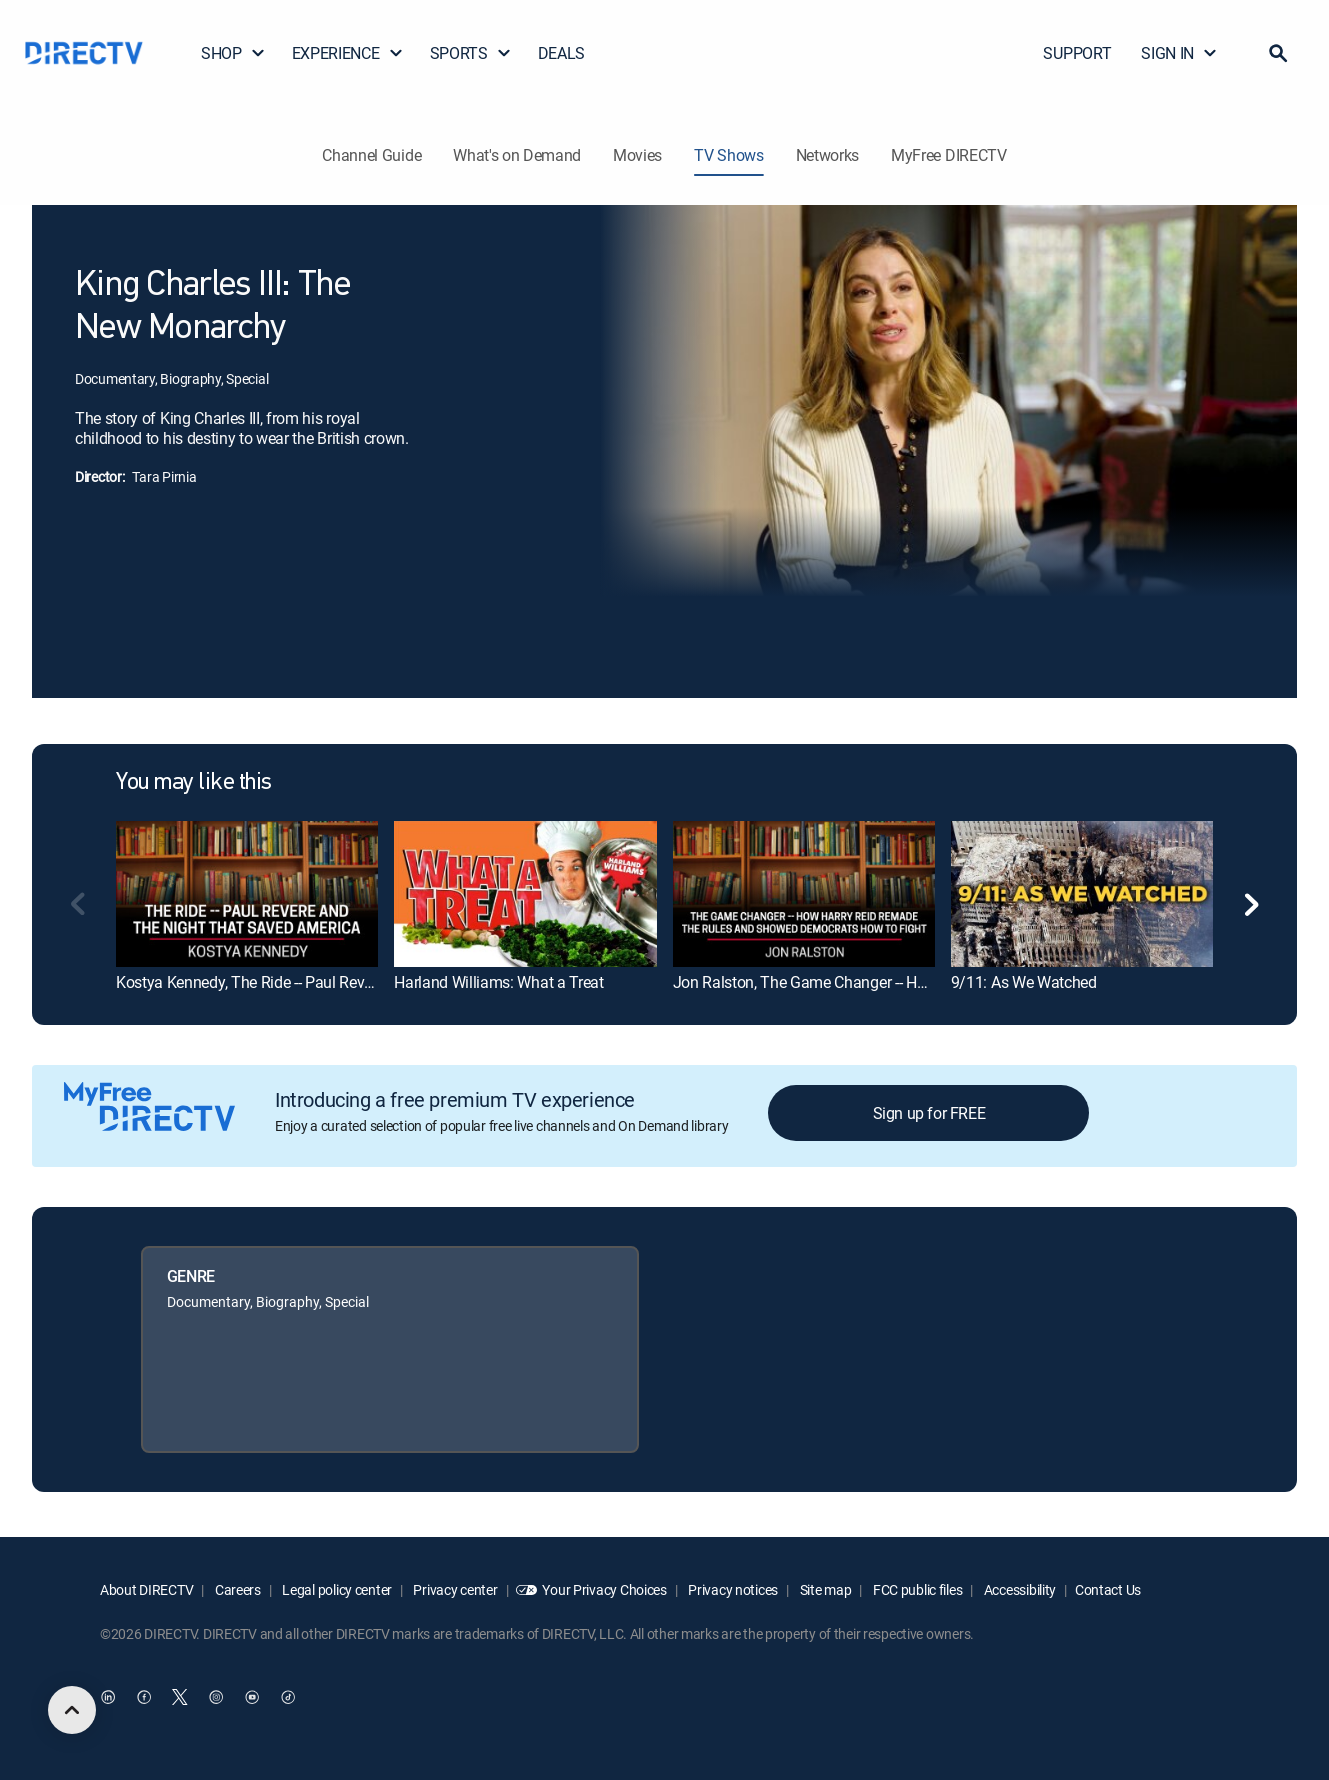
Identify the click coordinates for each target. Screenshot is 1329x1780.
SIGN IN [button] (1179, 53)
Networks (827, 155)
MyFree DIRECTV (949, 155)
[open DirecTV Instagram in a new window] (216, 1697)
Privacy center (454, 1589)
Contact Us (1108, 1589)
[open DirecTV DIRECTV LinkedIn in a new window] (108, 1697)
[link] (247, 894)
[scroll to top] (72, 1710)
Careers (236, 1589)
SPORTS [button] (471, 53)
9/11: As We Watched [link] (1024, 982)
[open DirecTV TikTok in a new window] (288, 1697)
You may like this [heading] (194, 783)
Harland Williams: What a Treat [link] (498, 982)
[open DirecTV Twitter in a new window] (180, 1697)
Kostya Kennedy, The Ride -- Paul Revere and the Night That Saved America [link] (368, 982)
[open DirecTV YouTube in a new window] (252, 1697)
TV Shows (728, 155)
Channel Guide (371, 155)
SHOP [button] (233, 53)
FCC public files (916, 1589)
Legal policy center (336, 1589)
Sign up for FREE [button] (929, 1113)
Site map (824, 1589)
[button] (1278, 53)
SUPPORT (1077, 53)
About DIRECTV (146, 1589)
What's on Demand (517, 155)
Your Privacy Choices (604, 1589)
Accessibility (1018, 1589)
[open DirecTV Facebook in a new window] (144, 1697)
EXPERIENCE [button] (348, 53)
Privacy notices (732, 1589)
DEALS (561, 53)
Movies (637, 155)
